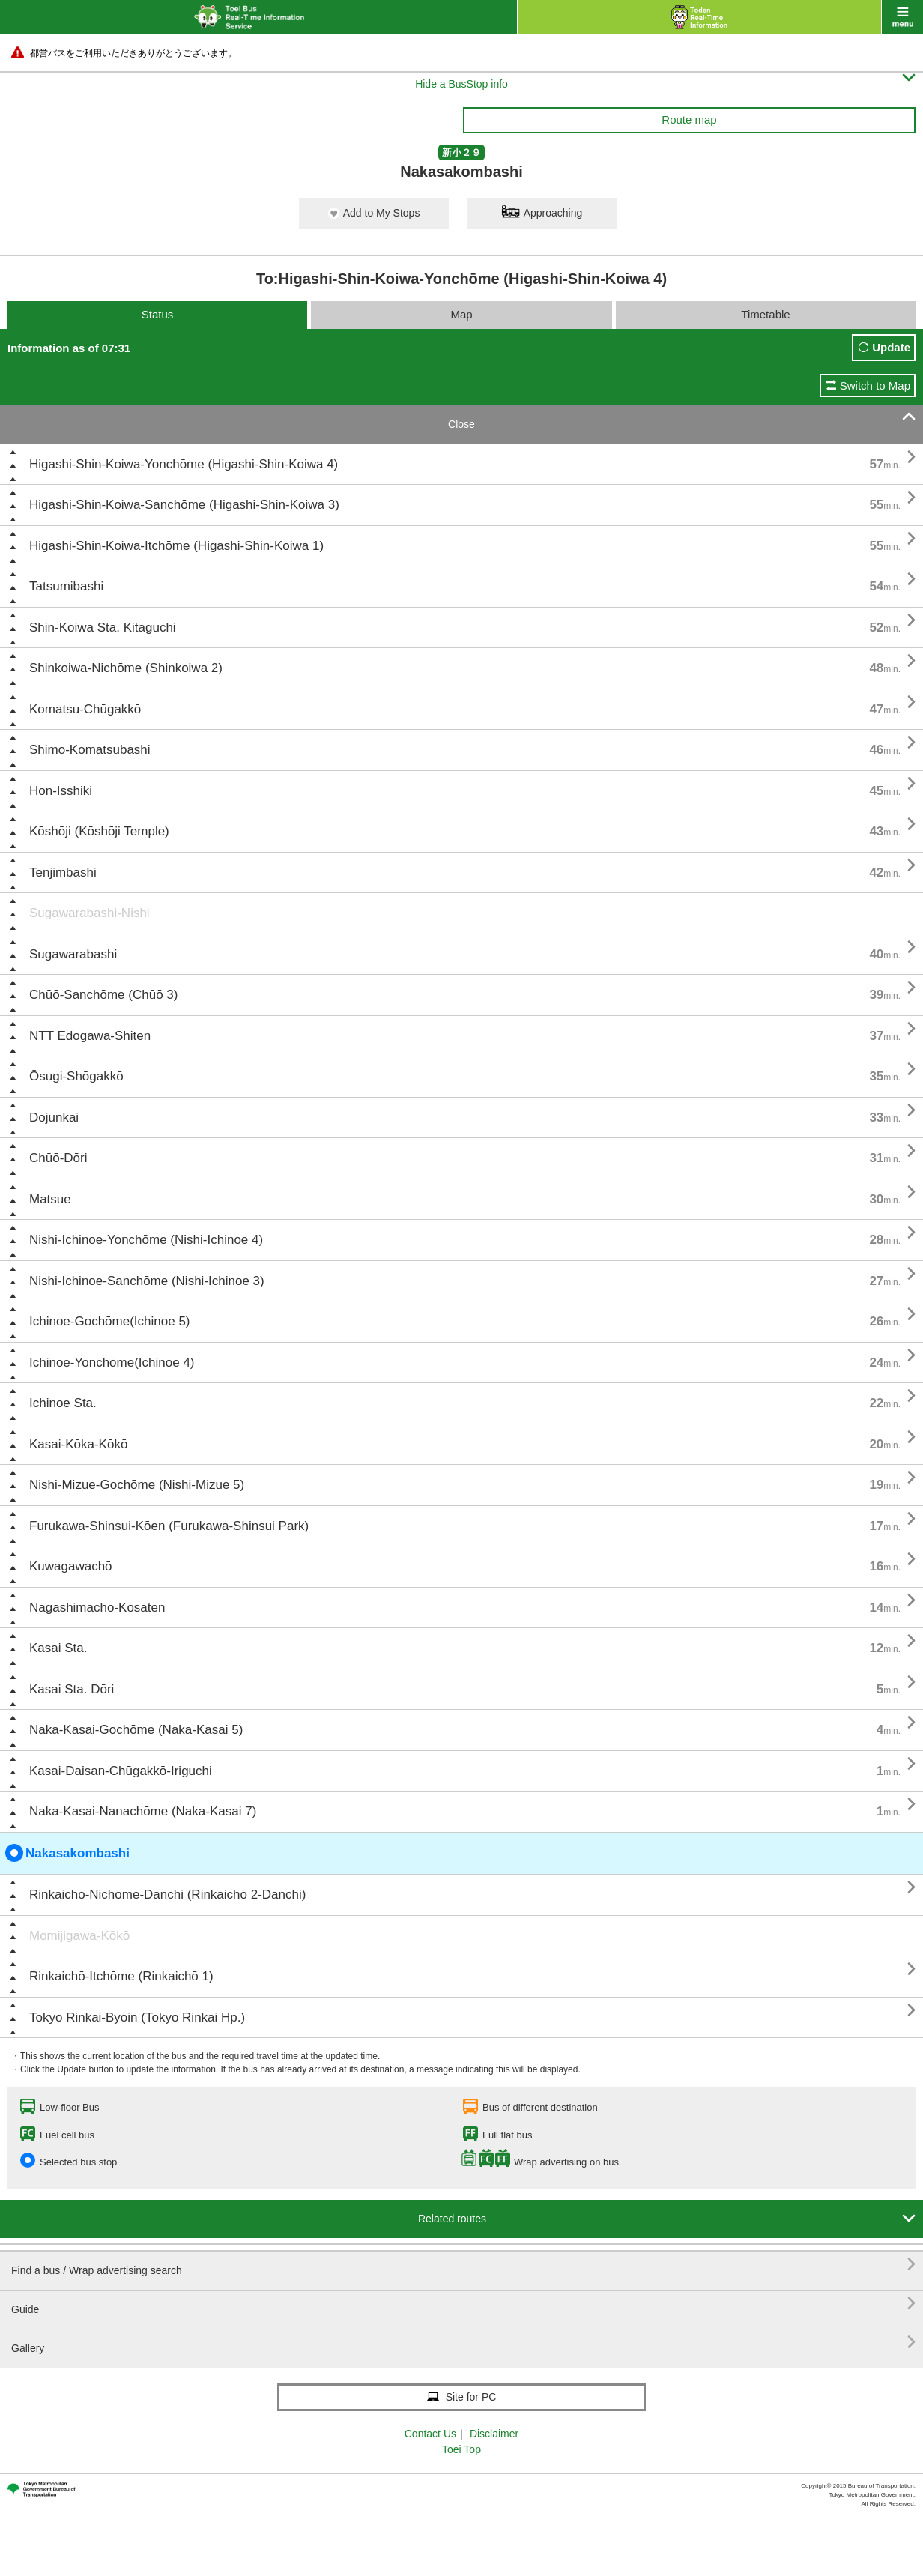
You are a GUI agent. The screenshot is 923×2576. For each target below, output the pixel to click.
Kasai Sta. (58, 1648)
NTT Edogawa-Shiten (90, 1036)
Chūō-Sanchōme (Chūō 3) (103, 995)
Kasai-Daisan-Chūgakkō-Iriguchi (120, 1771)
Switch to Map (875, 385)
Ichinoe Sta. (63, 1403)
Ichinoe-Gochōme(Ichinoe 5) (109, 1321)
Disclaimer (494, 2434)
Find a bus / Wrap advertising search (463, 2265)
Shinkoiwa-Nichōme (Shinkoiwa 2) (126, 668)
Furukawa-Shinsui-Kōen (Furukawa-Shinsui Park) (169, 1526)
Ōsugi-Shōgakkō (76, 1076)
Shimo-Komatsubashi (90, 750)
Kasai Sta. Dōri (71, 1689)
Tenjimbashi (63, 872)
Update (891, 347)
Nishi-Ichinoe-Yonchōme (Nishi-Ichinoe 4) (146, 1240)
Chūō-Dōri (58, 1158)
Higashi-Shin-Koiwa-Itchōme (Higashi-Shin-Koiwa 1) (176, 546)
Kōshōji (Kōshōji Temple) (99, 831)
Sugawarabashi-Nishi (89, 913)
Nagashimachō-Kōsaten (97, 1607)
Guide (463, 2304)
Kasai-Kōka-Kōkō (78, 1444)
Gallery (463, 2342)
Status (158, 314)
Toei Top (461, 2449)
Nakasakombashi (67, 1853)
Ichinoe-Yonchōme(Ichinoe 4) (112, 1362)
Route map (689, 119)
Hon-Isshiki (60, 791)
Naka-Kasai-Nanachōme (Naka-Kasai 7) (142, 1811)
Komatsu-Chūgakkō (85, 709)
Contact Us (430, 2434)
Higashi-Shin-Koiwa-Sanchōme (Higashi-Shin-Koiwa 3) (184, 505)
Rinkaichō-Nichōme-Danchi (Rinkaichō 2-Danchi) (167, 1894)
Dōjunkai (54, 1117)
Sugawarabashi (73, 954)
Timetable (765, 314)
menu (902, 17)
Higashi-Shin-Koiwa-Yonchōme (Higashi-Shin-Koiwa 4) (183, 464)
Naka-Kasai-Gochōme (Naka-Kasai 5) (136, 1730)
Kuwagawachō (70, 1566)
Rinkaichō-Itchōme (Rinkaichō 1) (121, 1976)
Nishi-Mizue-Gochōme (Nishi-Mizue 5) (136, 1485)
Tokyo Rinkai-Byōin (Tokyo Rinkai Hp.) (137, 2017)
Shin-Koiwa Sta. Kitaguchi (102, 627)
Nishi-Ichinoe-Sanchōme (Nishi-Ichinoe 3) (146, 1281)
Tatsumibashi (66, 586)
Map (461, 314)
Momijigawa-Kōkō (79, 1936)
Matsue (50, 1199)
